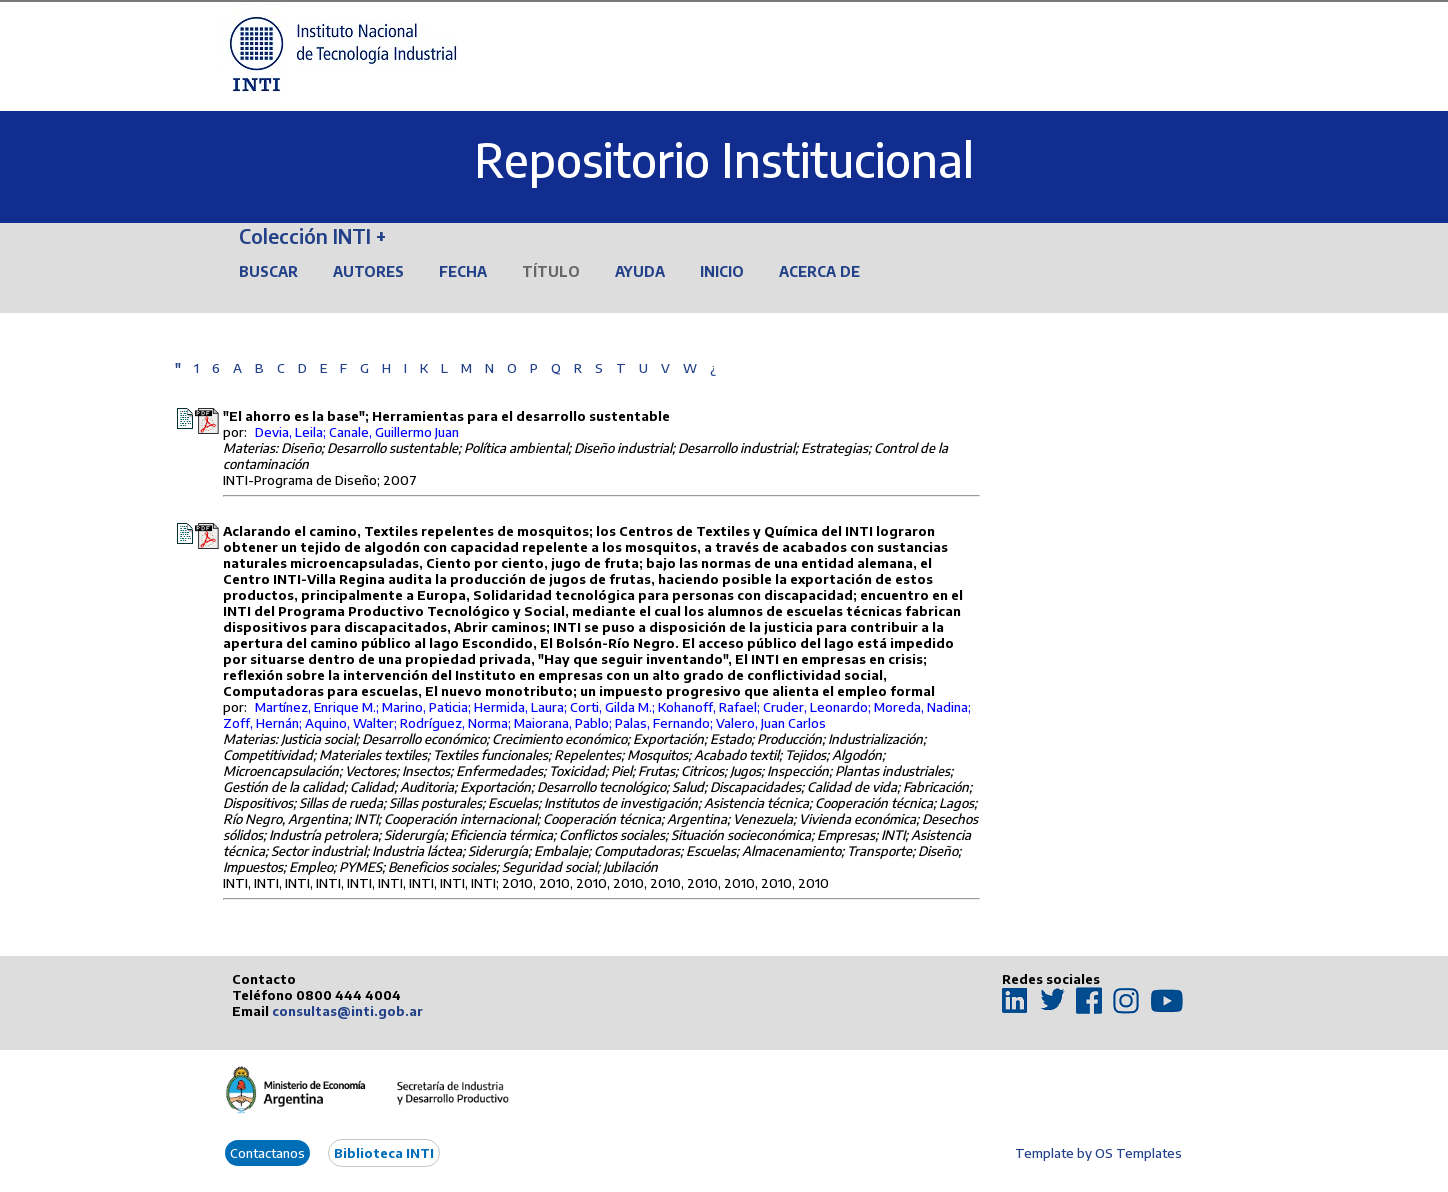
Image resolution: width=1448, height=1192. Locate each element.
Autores (368, 271)
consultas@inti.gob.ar (347, 1011)
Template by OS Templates (1098, 1153)
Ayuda (640, 271)
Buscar (268, 271)
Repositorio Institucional (724, 159)
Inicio (722, 271)
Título (551, 271)
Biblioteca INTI (384, 1153)
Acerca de (819, 271)
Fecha (463, 271)
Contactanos (267, 1153)
